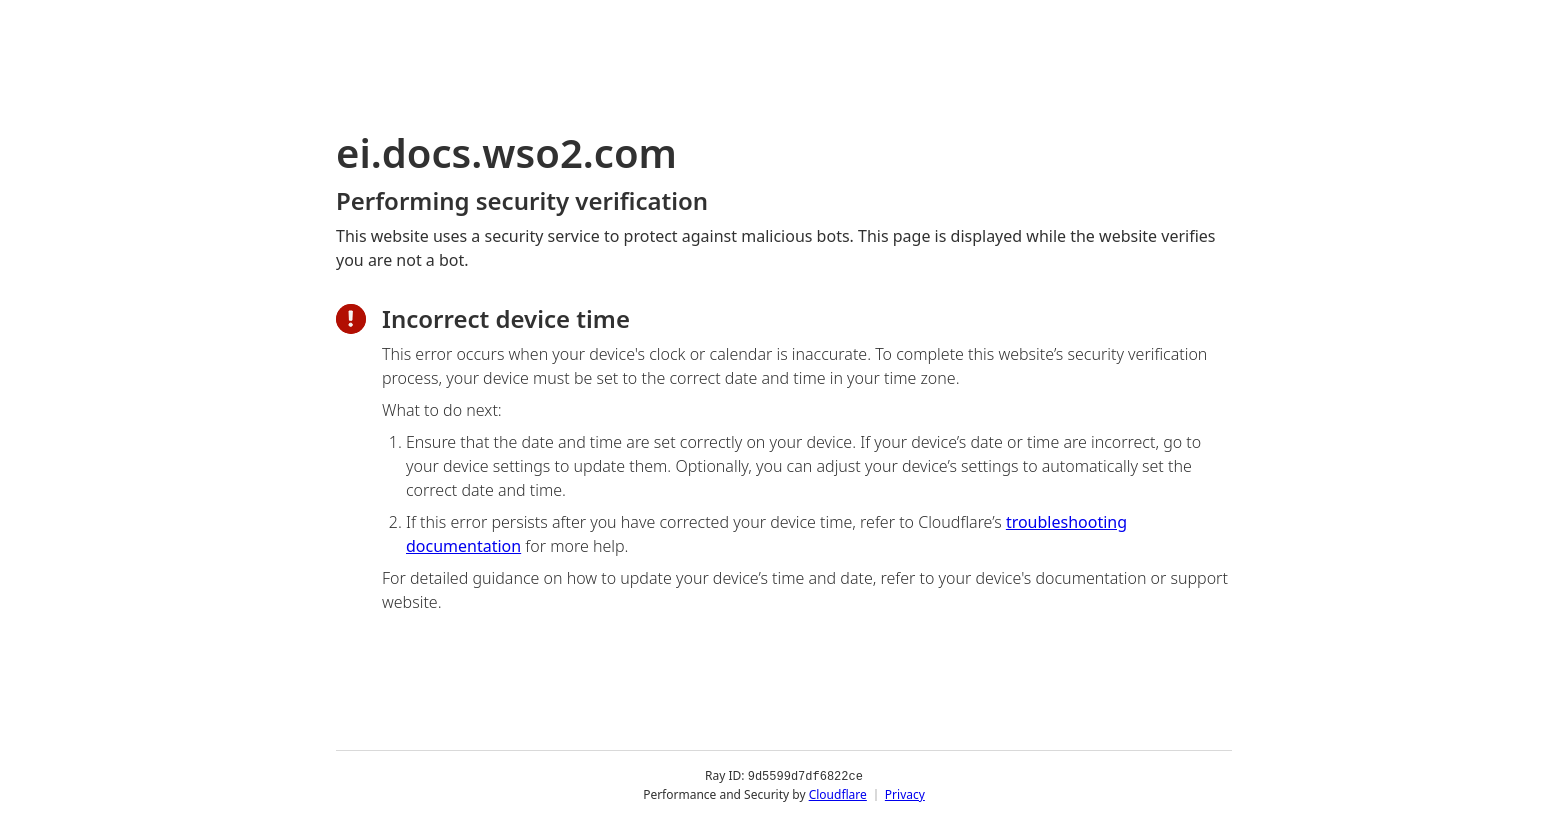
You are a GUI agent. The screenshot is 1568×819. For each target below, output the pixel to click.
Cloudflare (838, 793)
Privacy (905, 793)
